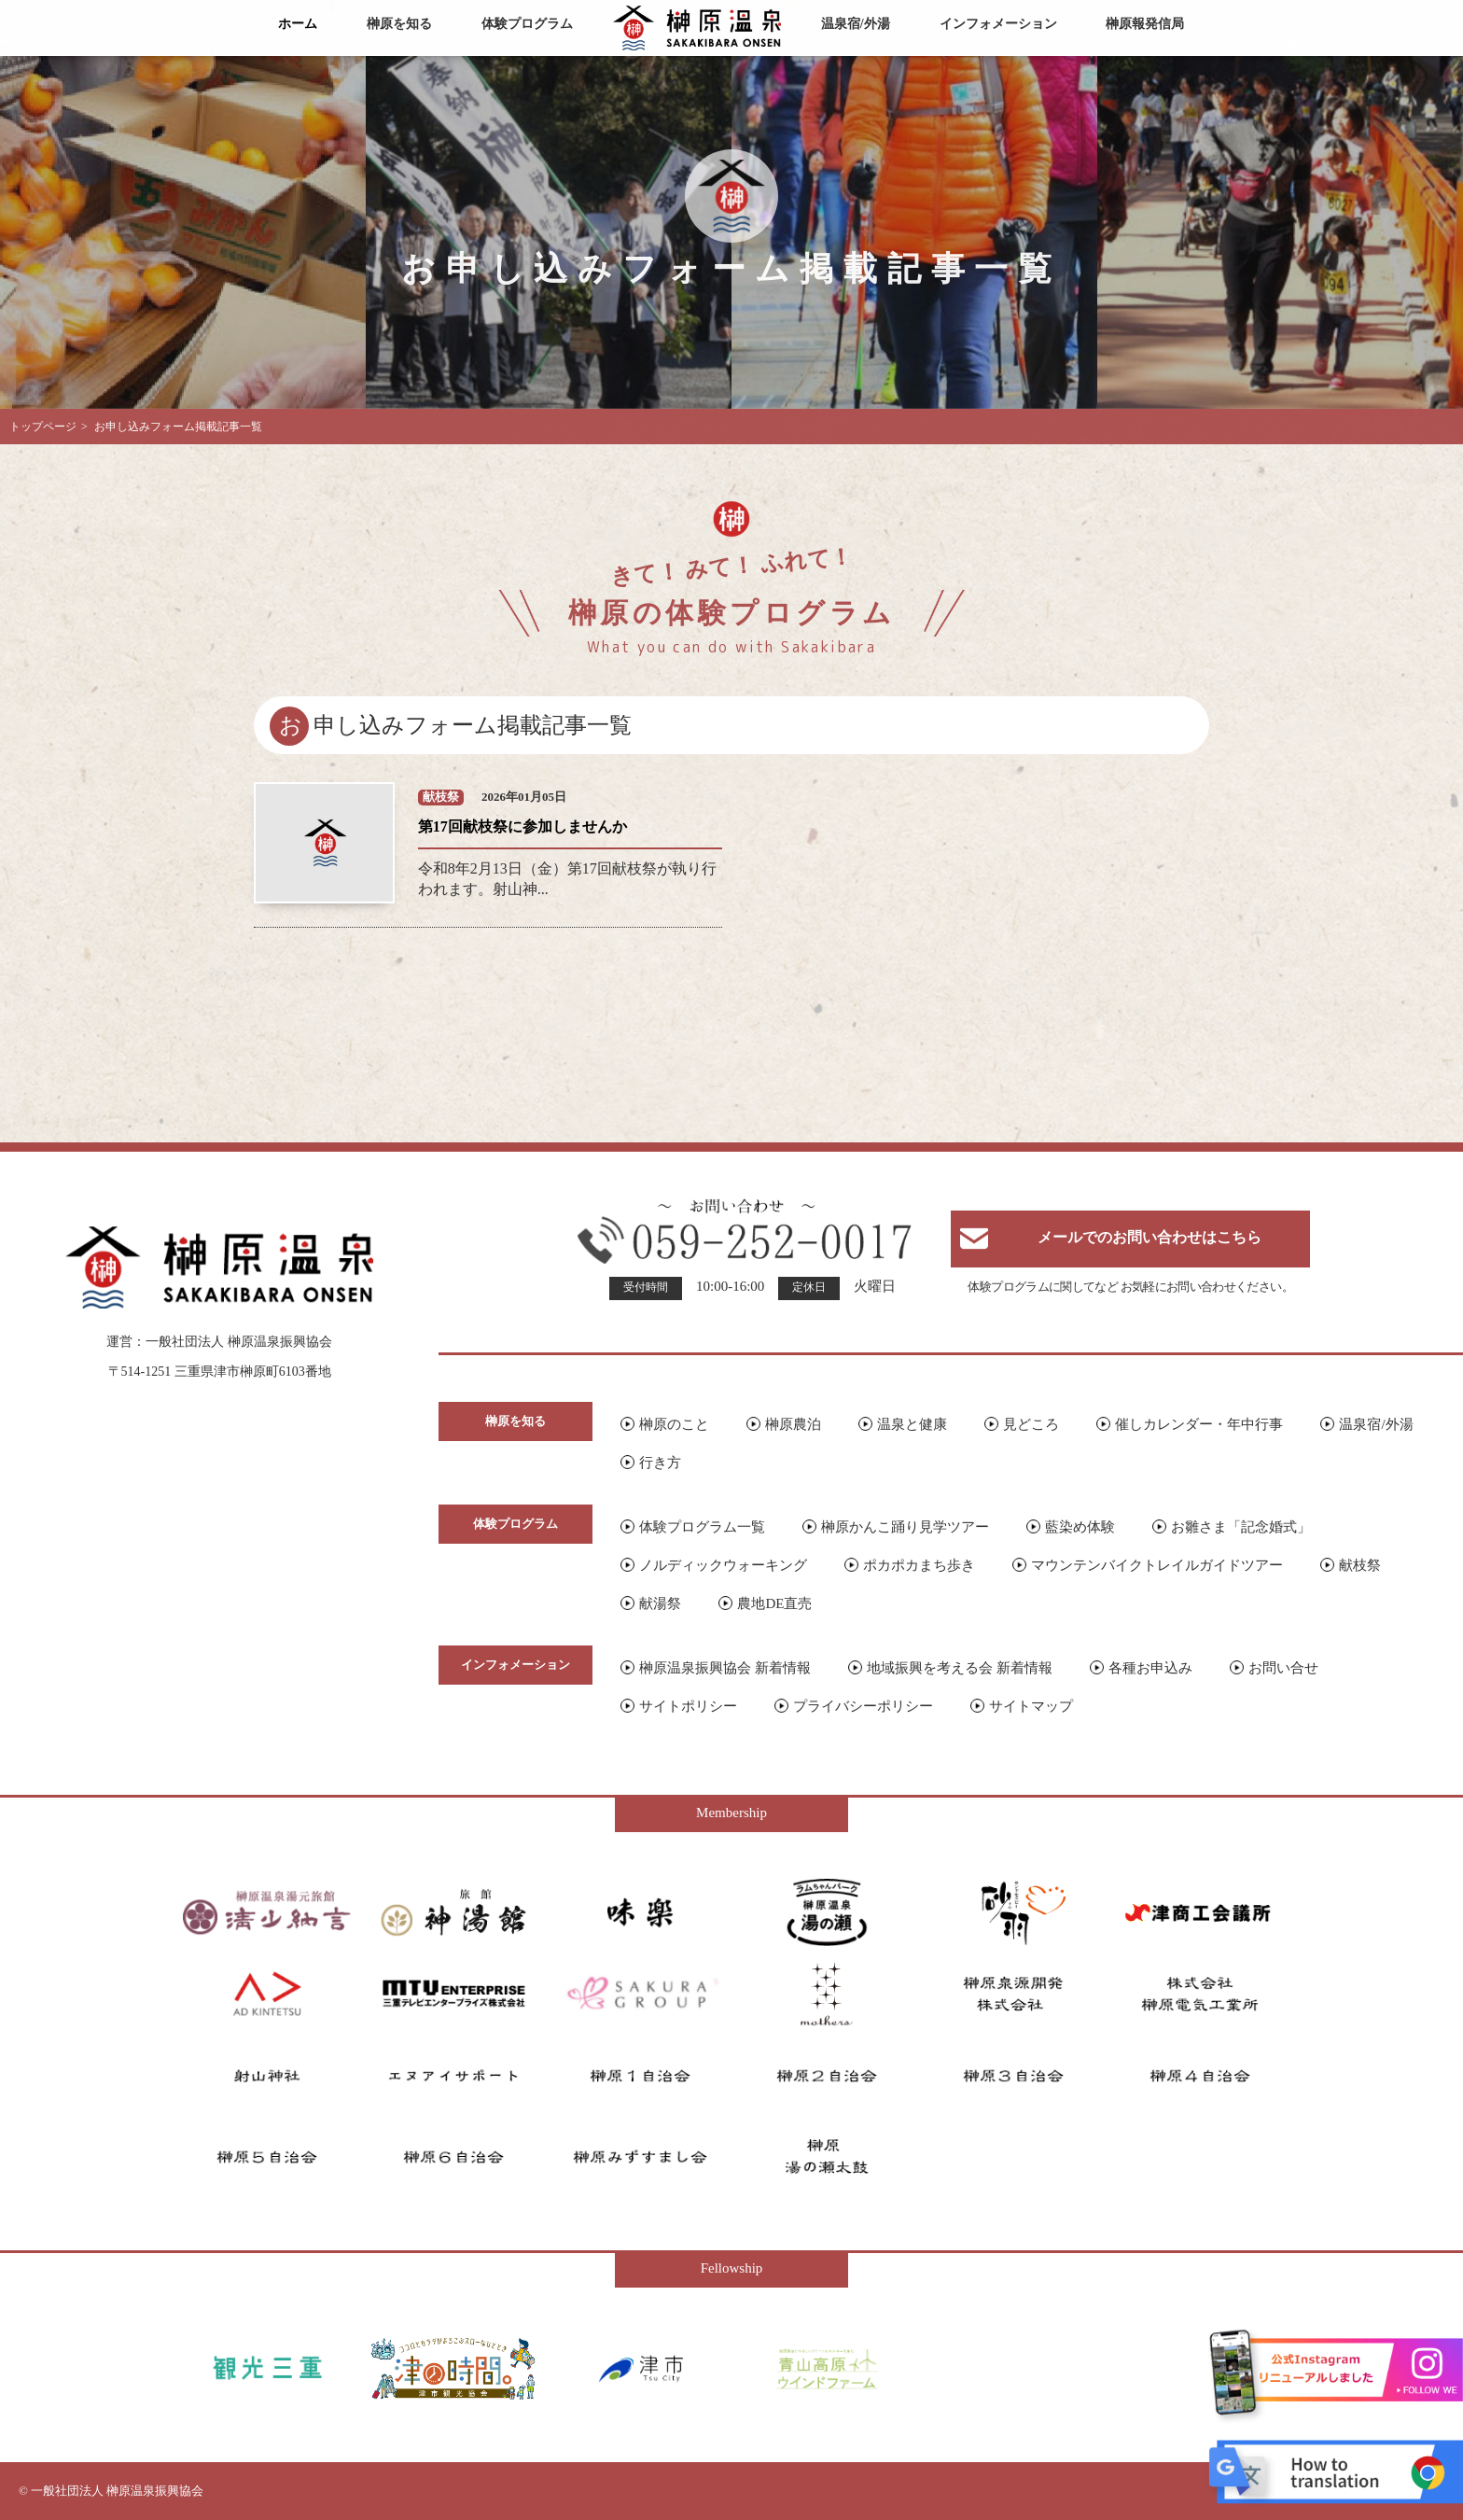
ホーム (297, 24)
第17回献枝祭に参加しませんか (522, 826)
